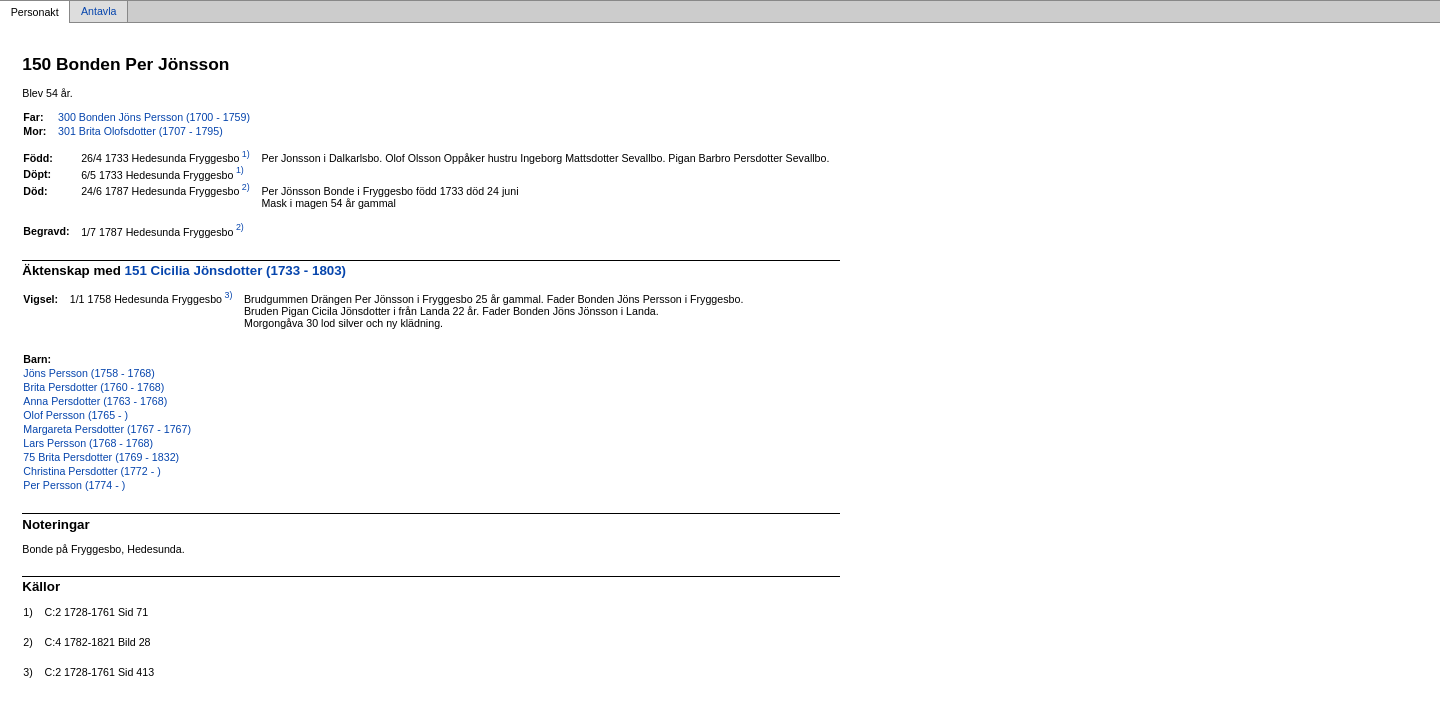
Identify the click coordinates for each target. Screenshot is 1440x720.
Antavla (99, 12)
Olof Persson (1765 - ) (75, 415)
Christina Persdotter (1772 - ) (91, 471)
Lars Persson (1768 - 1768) (88, 443)
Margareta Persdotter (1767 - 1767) (107, 429)
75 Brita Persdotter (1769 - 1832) (101, 457)
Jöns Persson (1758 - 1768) (89, 373)
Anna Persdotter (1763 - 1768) (95, 401)
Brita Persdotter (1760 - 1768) (93, 387)
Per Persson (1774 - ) (74, 485)
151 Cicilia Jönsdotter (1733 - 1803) (236, 270)
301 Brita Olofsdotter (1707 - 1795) (140, 131)
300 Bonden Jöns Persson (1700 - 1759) (154, 117)
